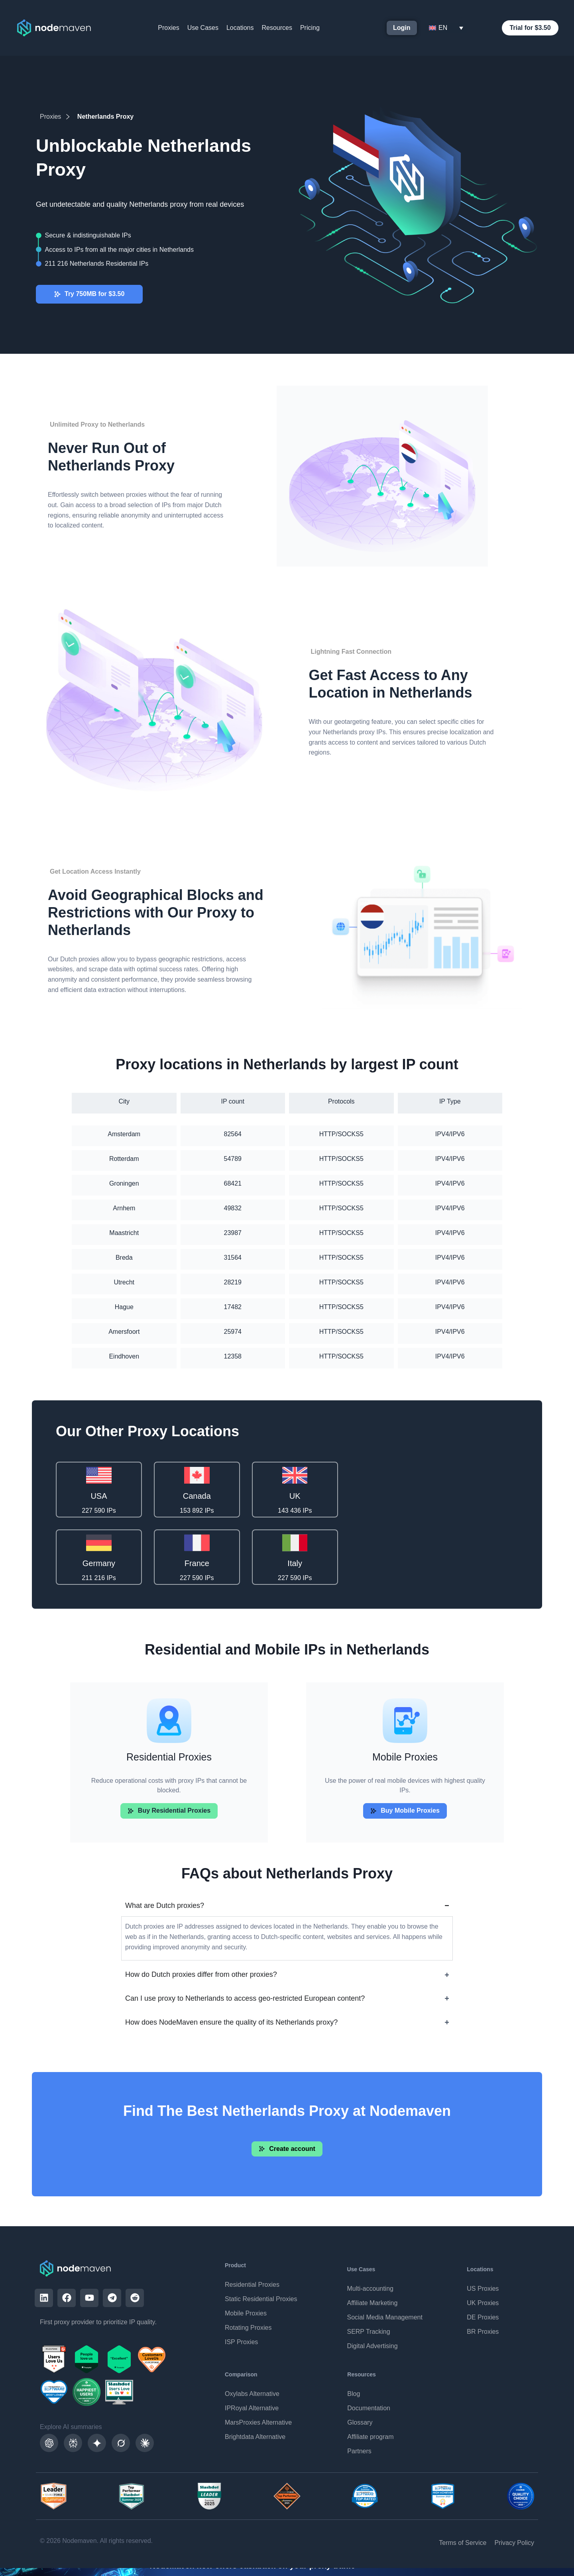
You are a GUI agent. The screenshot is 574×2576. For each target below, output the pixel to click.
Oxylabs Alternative (252, 2393)
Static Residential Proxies (261, 2299)
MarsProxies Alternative (258, 2422)
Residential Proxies (252, 2284)
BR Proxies (483, 2331)
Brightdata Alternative (255, 2436)
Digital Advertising (372, 2346)
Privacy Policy (514, 2543)
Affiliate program (370, 2436)
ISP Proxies (241, 2342)
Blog (353, 2393)
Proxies (168, 27)
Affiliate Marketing (372, 2303)
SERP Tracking (368, 2331)
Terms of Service (462, 2543)
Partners (359, 2451)
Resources (276, 27)
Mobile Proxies (246, 2313)
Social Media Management (384, 2317)
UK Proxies (483, 2303)
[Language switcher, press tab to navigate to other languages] (446, 28)
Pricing (310, 27)
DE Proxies (483, 2317)
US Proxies (483, 2288)
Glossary (359, 2422)
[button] (405, 1812)
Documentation (368, 2408)
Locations (240, 27)
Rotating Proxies (248, 2327)
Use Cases (202, 27)
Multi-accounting (370, 2288)
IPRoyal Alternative (252, 2408)
